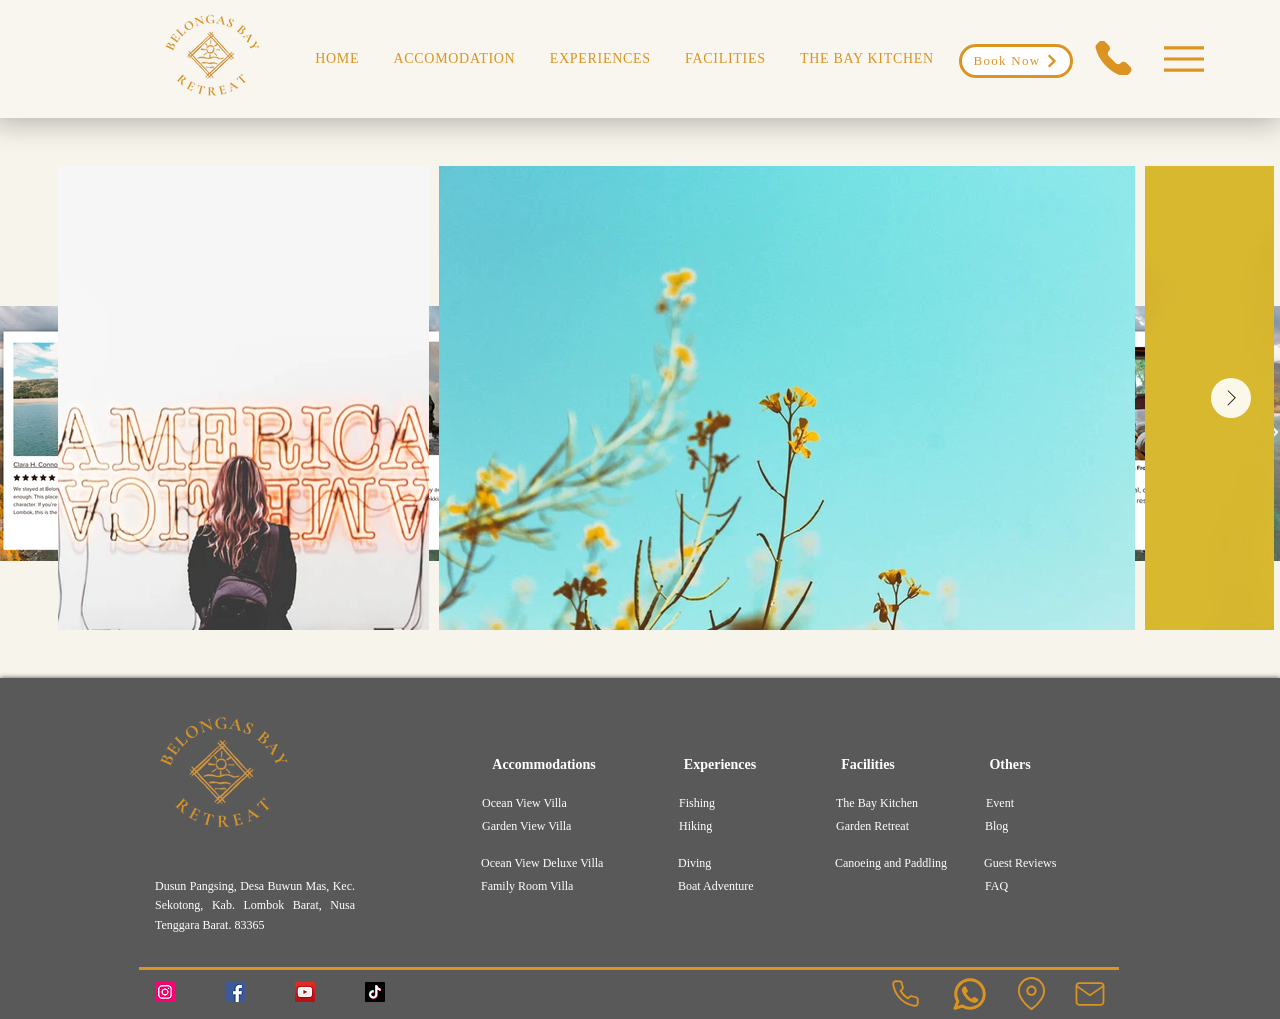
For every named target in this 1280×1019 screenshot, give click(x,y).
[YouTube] (305, 992)
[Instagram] (165, 992)
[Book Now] (1016, 61)
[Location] (1031, 994)
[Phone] (1113, 58)
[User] (969, 994)
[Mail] (1090, 994)
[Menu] (1183, 59)
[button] (600, 58)
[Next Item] (1231, 398)
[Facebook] (235, 992)
